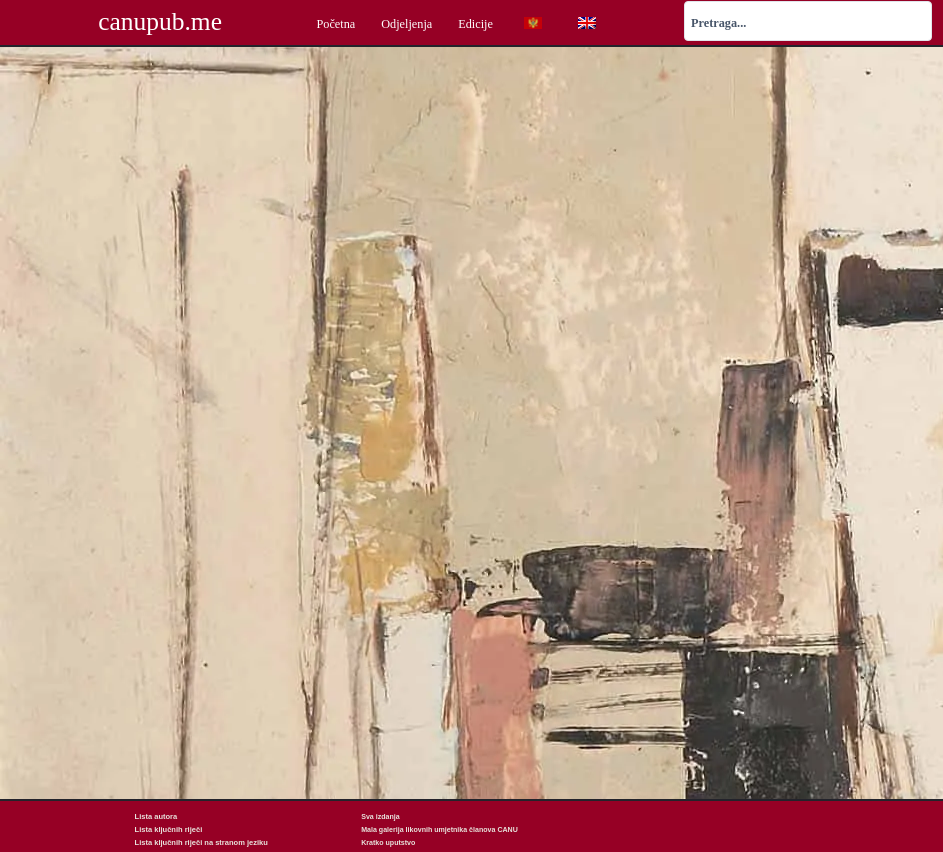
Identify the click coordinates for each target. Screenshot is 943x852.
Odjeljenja (406, 24)
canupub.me (160, 22)
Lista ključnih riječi (167, 829)
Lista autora (155, 816)
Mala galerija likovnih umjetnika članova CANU (439, 829)
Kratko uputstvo (388, 842)
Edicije (475, 24)
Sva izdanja (380, 816)
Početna (335, 24)
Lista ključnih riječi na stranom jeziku (197, 842)
